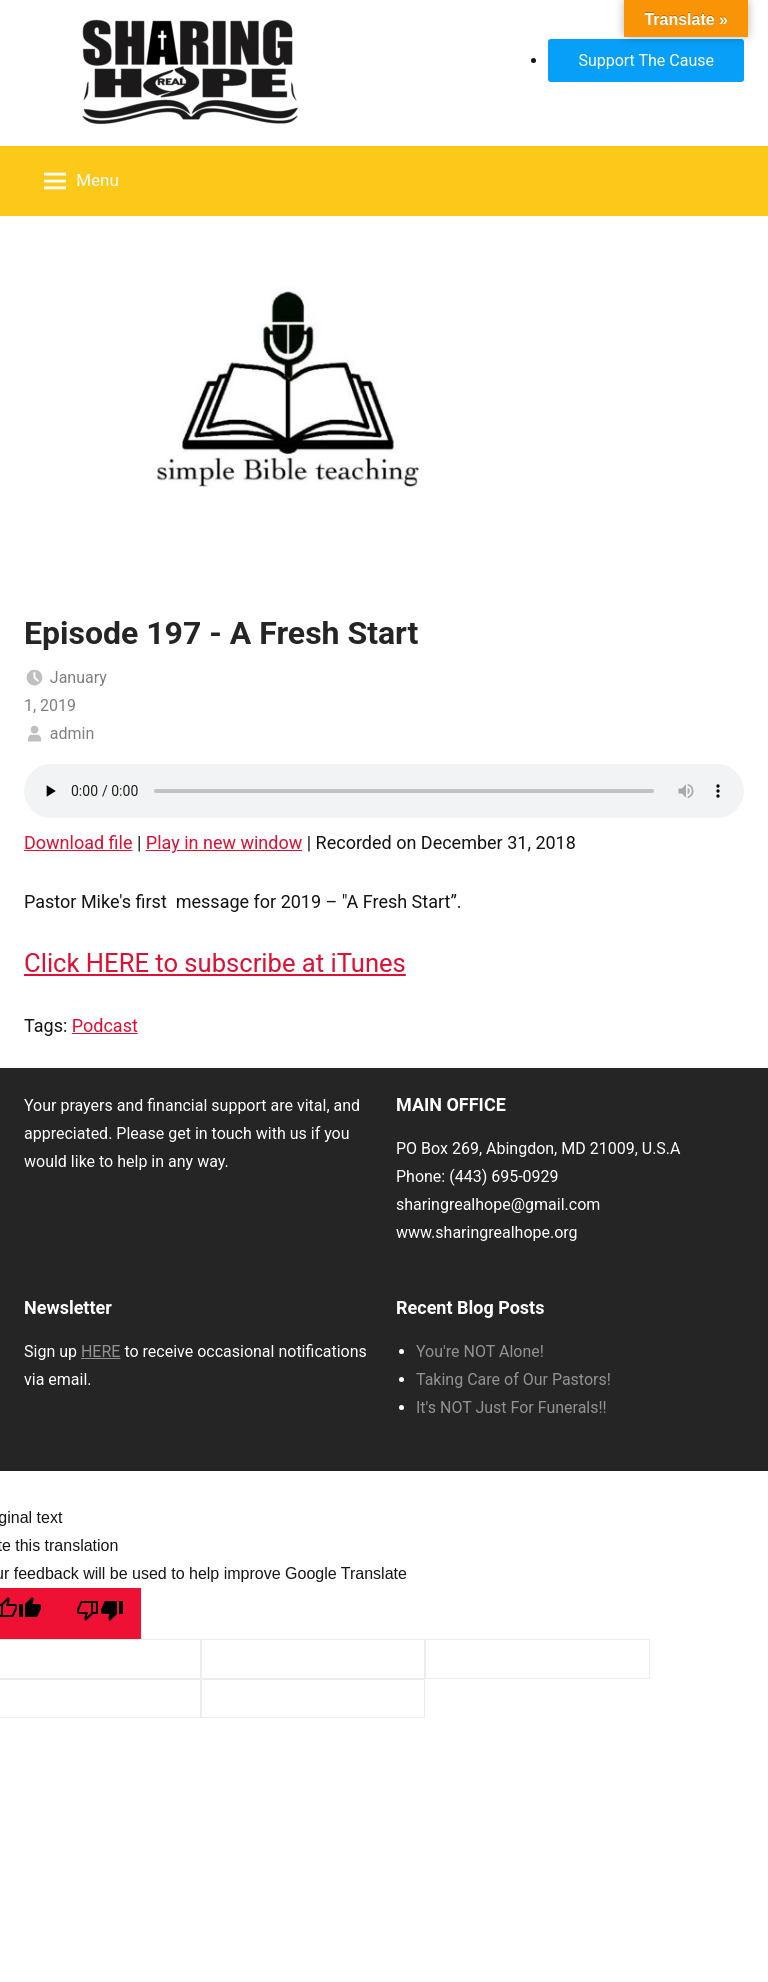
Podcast (105, 1025)
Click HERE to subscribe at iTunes (215, 963)
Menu (81, 181)
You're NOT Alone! (480, 1351)
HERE (100, 1351)
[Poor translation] (100, 1613)
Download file (78, 842)
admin (72, 733)
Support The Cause (646, 60)
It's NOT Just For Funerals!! (511, 1407)
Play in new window (224, 842)
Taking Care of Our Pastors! (513, 1379)
